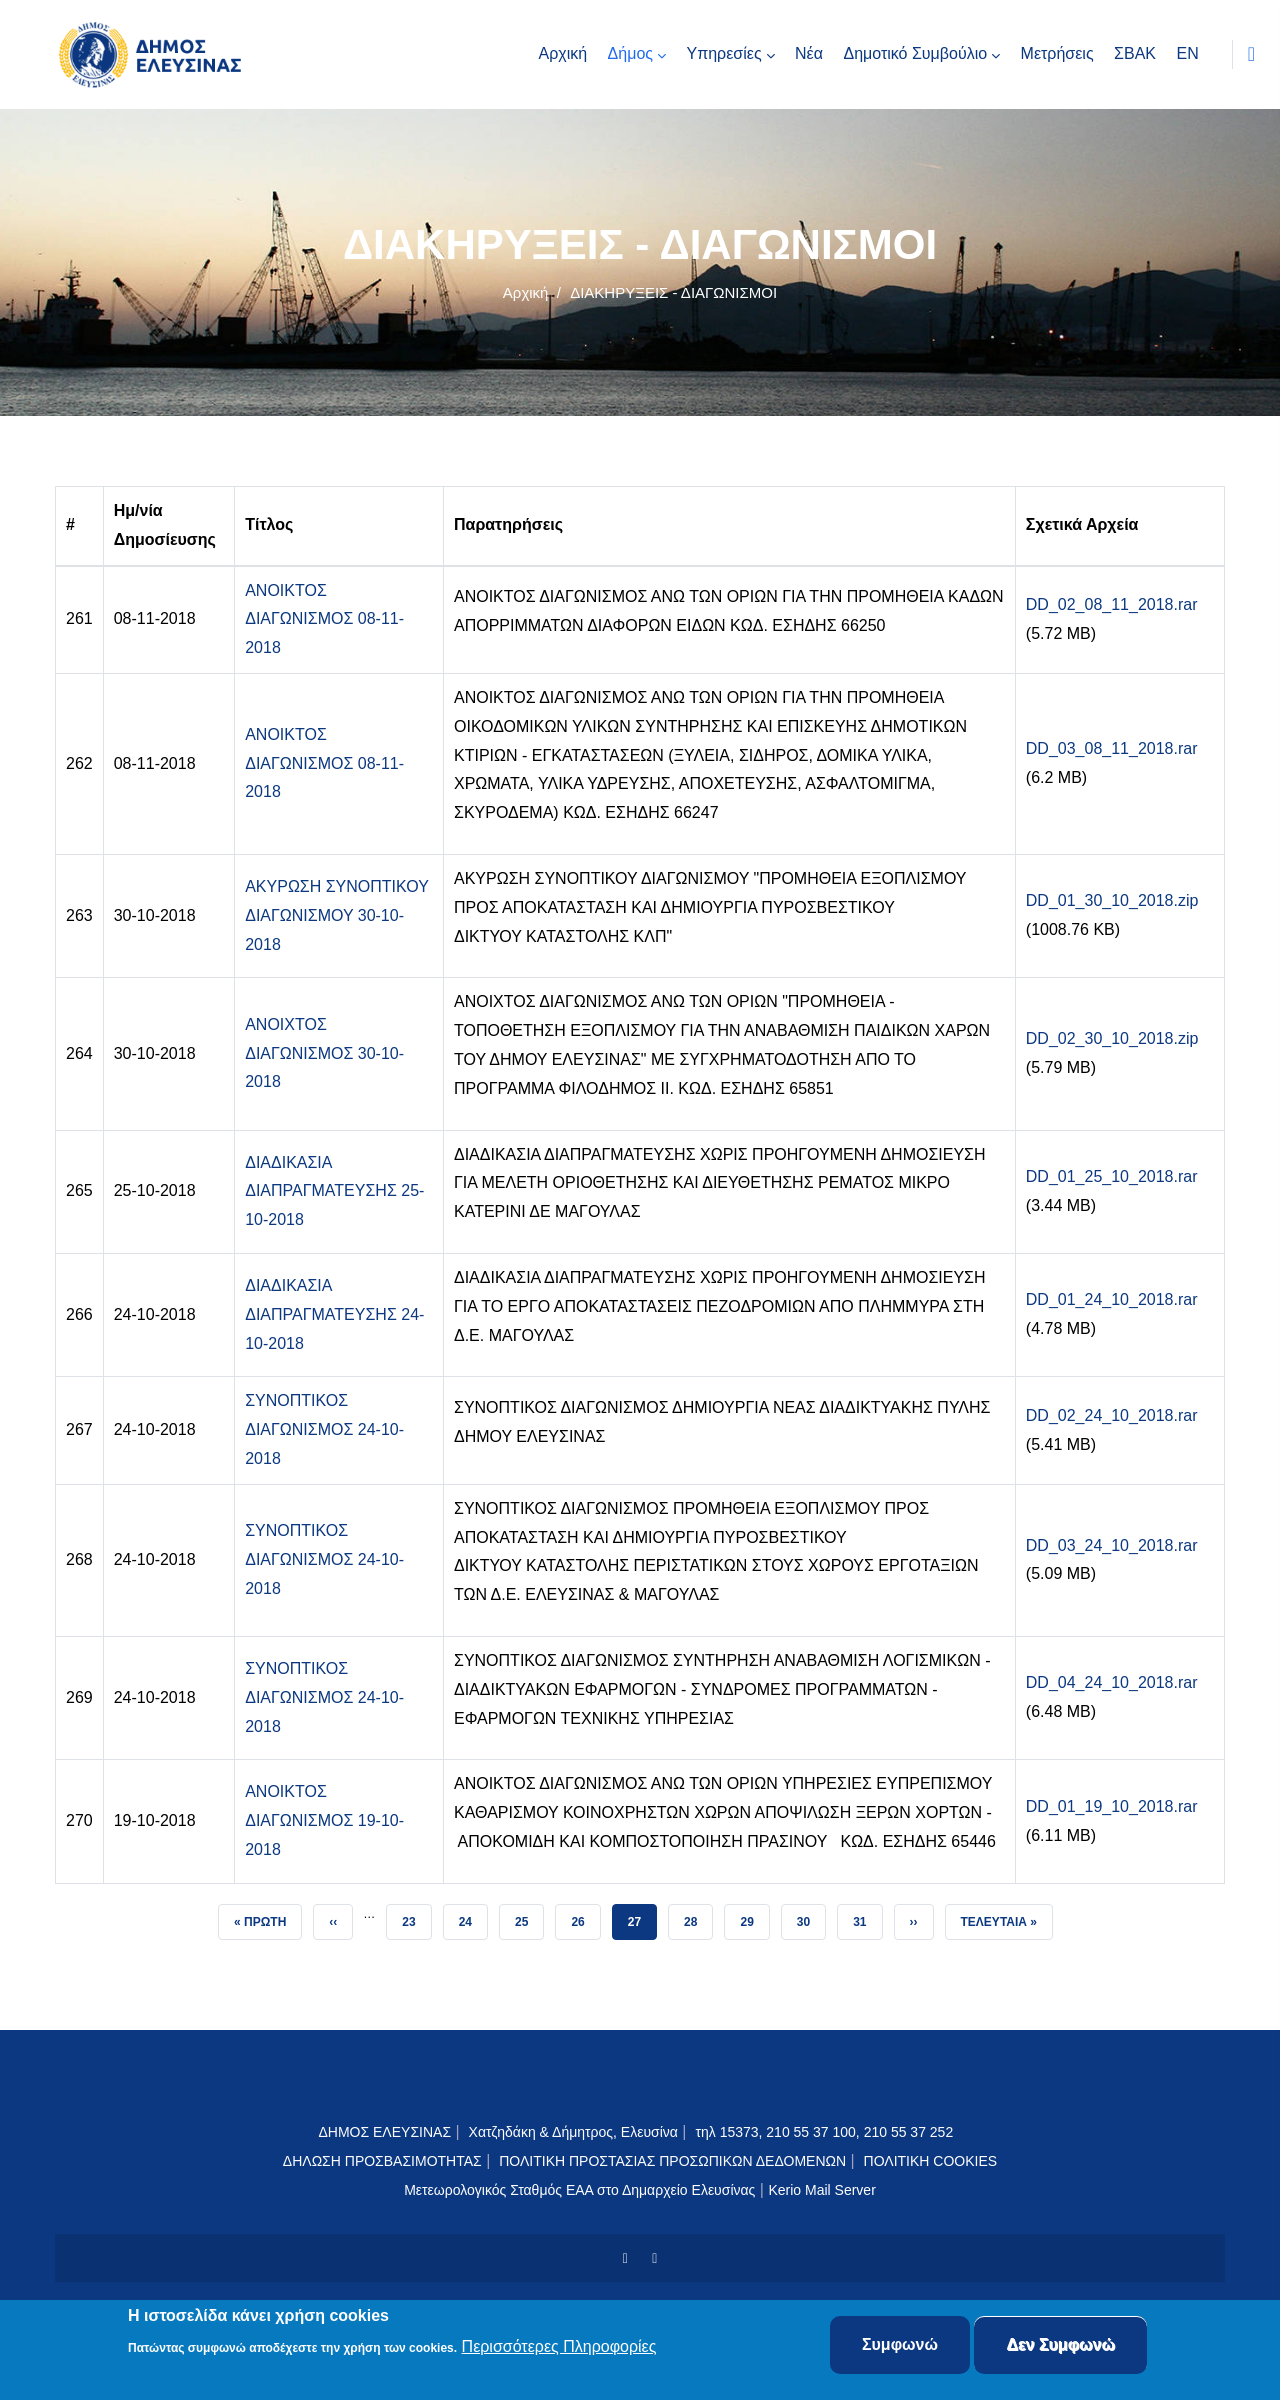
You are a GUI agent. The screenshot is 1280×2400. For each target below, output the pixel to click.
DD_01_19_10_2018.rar (1112, 1806)
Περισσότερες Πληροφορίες (559, 2347)
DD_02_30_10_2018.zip (1112, 1038)
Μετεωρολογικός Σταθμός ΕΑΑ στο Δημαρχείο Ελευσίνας (579, 2190)
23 (416, 1916)
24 (473, 1916)
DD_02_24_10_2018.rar (1112, 1415)
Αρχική (526, 292)
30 (811, 1916)
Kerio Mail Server (821, 2190)
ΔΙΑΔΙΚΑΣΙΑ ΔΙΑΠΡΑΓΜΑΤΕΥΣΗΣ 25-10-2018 (334, 1191)
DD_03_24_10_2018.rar (1112, 1545)
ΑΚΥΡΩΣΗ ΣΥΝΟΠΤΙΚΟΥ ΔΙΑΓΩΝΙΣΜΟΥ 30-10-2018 (336, 915)
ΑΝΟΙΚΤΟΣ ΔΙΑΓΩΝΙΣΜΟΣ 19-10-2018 (324, 1820)
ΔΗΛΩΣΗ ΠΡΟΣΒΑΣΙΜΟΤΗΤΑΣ (382, 2161)
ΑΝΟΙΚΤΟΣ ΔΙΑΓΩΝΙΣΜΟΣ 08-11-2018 (324, 619)
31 (867, 1916)
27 (642, 1916)
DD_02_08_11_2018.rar (1112, 604)
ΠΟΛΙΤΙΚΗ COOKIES (931, 2161)
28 (698, 1916)
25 (529, 1916)
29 (754, 1916)
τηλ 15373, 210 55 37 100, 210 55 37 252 (826, 2132)
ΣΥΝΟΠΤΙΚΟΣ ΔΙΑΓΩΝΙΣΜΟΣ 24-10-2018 (324, 1429)
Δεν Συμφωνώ (1060, 2345)
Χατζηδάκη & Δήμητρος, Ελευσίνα (573, 2132)
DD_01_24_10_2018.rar (1112, 1299)
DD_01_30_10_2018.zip (1112, 900)
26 (585, 1916)
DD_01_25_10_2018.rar (1112, 1176)
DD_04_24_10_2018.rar (1112, 1682)
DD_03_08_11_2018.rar (1112, 748)
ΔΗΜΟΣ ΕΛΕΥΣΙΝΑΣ (384, 2132)
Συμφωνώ (900, 2345)
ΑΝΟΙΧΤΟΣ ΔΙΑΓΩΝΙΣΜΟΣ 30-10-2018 (324, 1053)
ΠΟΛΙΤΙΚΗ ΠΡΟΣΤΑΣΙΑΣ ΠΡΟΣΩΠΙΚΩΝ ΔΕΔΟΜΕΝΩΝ (672, 2161)
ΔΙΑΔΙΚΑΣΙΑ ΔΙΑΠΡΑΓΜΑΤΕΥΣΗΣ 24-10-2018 (334, 1314)
